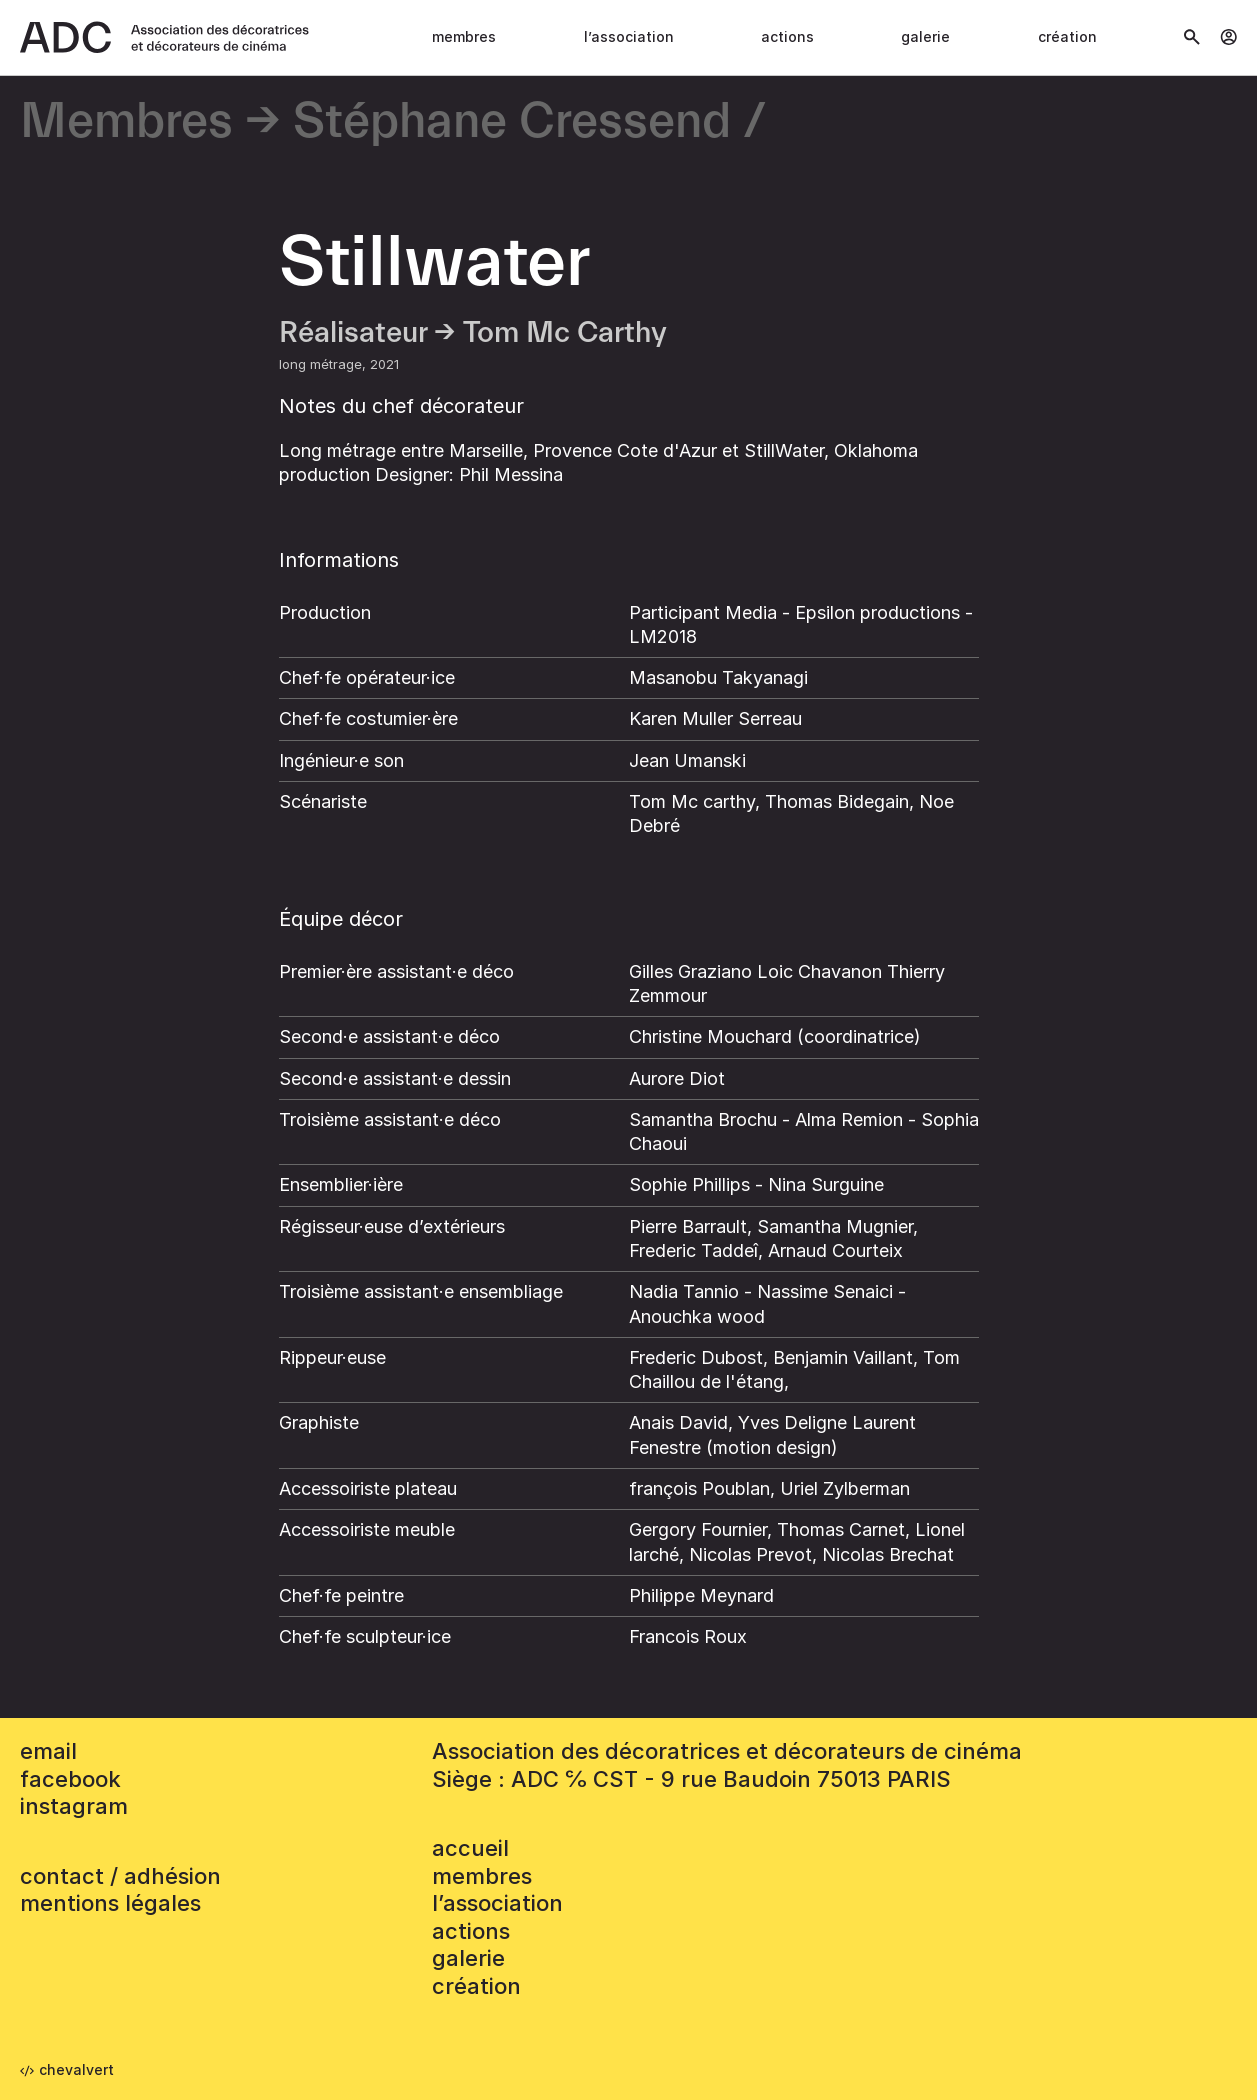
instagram (74, 1806)
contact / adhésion (120, 1876)
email (48, 1751)
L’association (629, 36)
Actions (787, 36)
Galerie (925, 36)
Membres (464, 36)
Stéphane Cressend (512, 122)
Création (1067, 36)
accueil (470, 1848)
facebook (70, 1779)
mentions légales (110, 1903)
